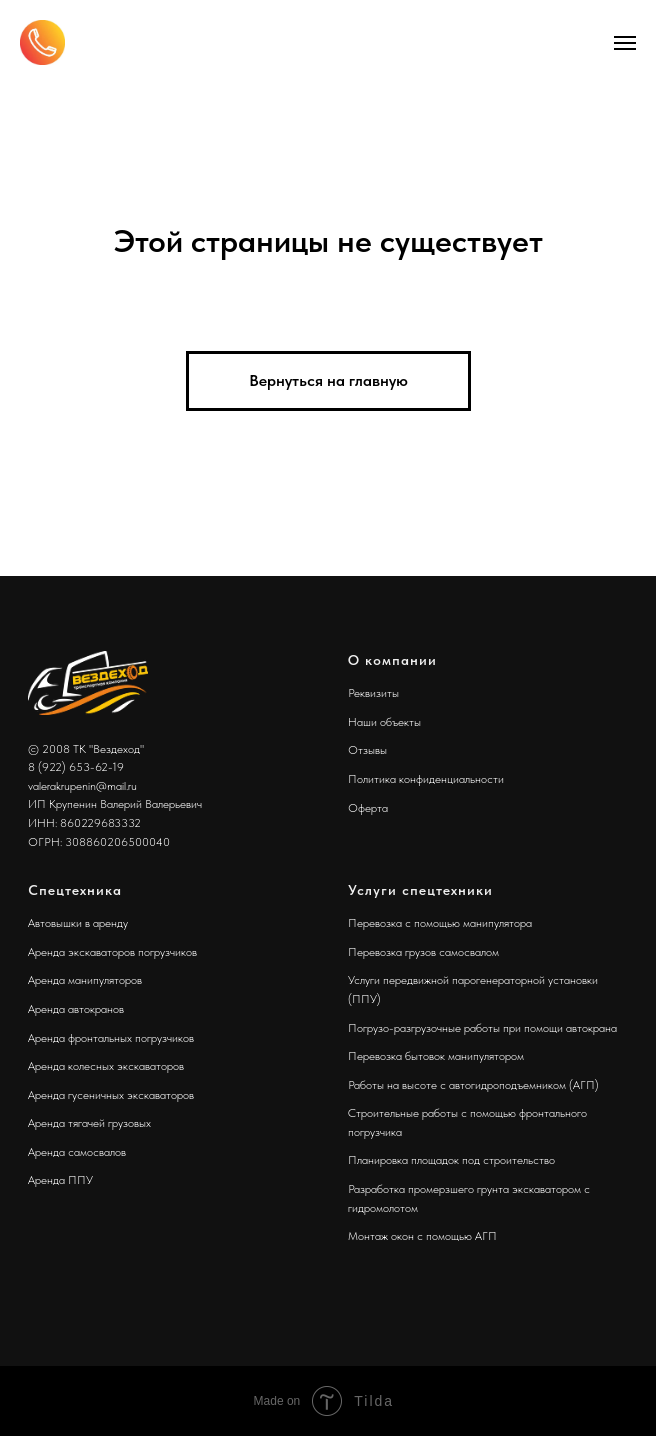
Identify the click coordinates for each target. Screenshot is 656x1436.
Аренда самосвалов (77, 1152)
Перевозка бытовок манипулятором (436, 1056)
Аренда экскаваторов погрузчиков (112, 952)
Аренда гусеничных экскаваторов (111, 1095)
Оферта (368, 808)
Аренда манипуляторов (85, 980)
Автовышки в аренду (78, 923)
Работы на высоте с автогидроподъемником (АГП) (473, 1085)
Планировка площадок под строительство (451, 1160)
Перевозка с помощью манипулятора (440, 923)
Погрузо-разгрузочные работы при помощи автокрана (482, 1028)
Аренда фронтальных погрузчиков (111, 1038)
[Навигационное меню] (625, 43)
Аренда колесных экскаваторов (106, 1066)
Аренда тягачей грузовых (89, 1123)
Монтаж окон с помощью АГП (422, 1236)
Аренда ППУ (60, 1180)
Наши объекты (384, 722)
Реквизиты (373, 693)
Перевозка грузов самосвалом (423, 952)
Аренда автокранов (76, 1009)
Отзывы (367, 750)
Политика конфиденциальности (426, 779)
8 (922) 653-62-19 (76, 767)
